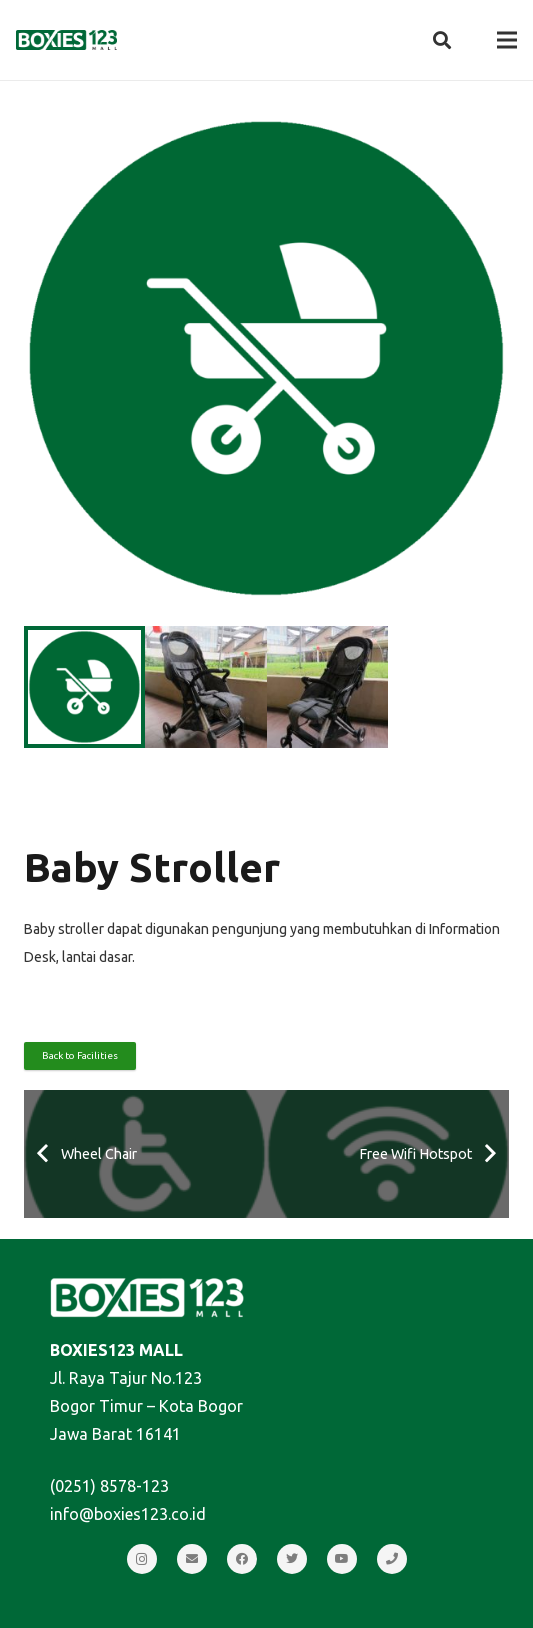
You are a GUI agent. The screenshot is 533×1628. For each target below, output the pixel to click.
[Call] (392, 1559)
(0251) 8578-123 (109, 1486)
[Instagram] (142, 1559)
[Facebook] (242, 1559)
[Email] (192, 1559)
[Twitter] (292, 1559)
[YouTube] (342, 1559)
